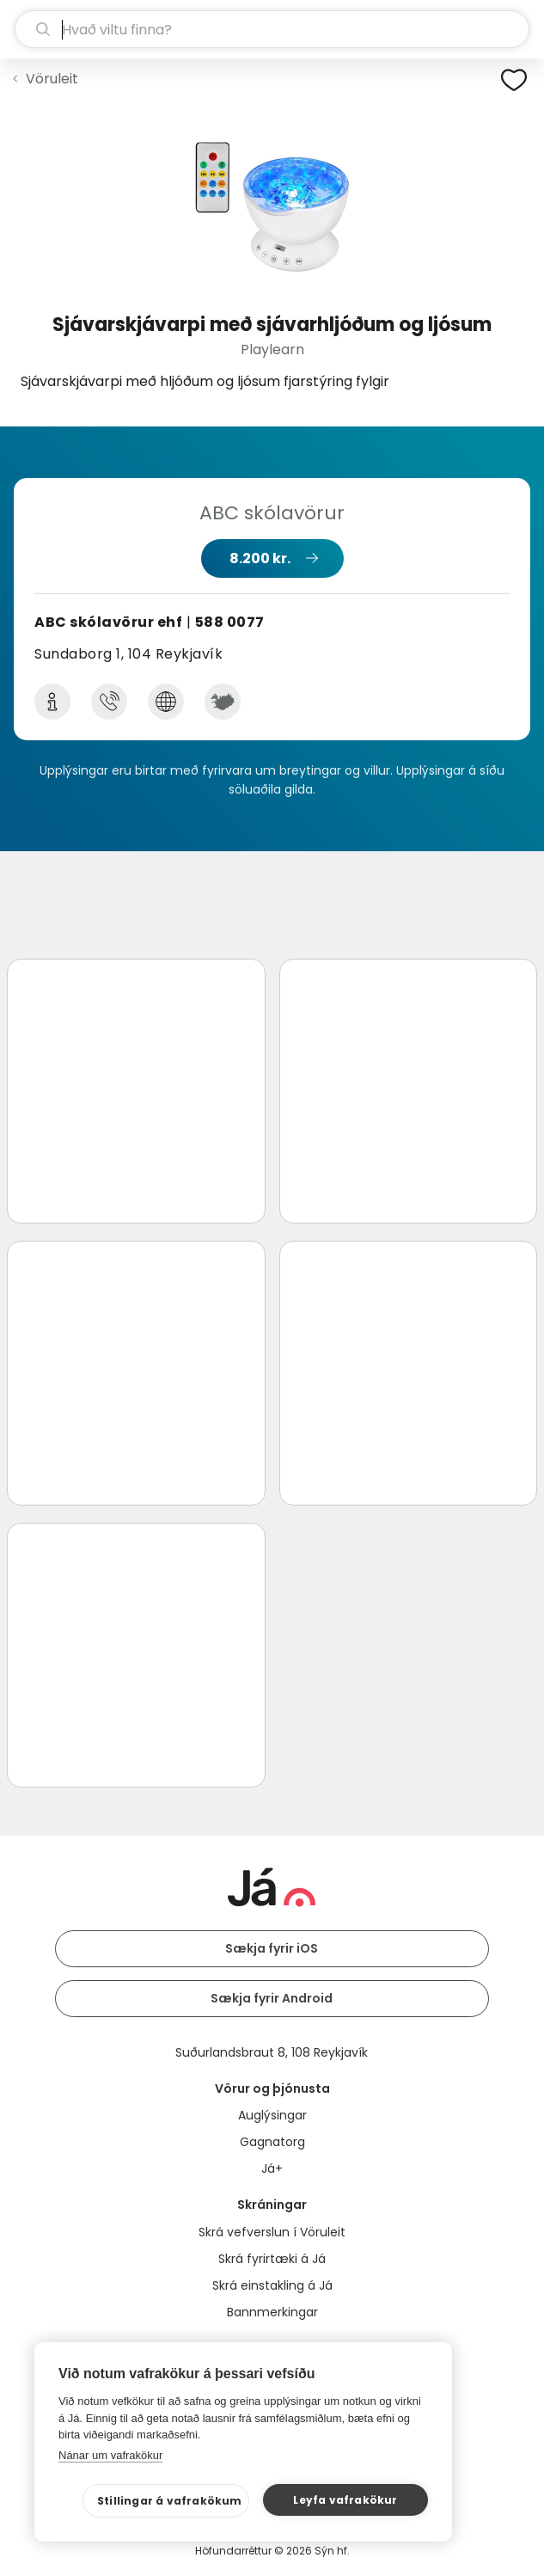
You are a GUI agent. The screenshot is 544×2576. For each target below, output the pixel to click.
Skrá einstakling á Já (272, 2285)
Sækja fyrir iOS (271, 1948)
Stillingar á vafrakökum (169, 2500)
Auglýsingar (272, 2115)
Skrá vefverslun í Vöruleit (272, 2232)
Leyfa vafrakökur (345, 2500)
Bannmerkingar (272, 2312)
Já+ (272, 2168)
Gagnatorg (272, 2141)
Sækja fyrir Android (272, 1998)
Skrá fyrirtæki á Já (272, 2258)
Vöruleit (52, 79)
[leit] (272, 29)
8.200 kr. (259, 558)
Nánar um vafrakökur (110, 2455)
